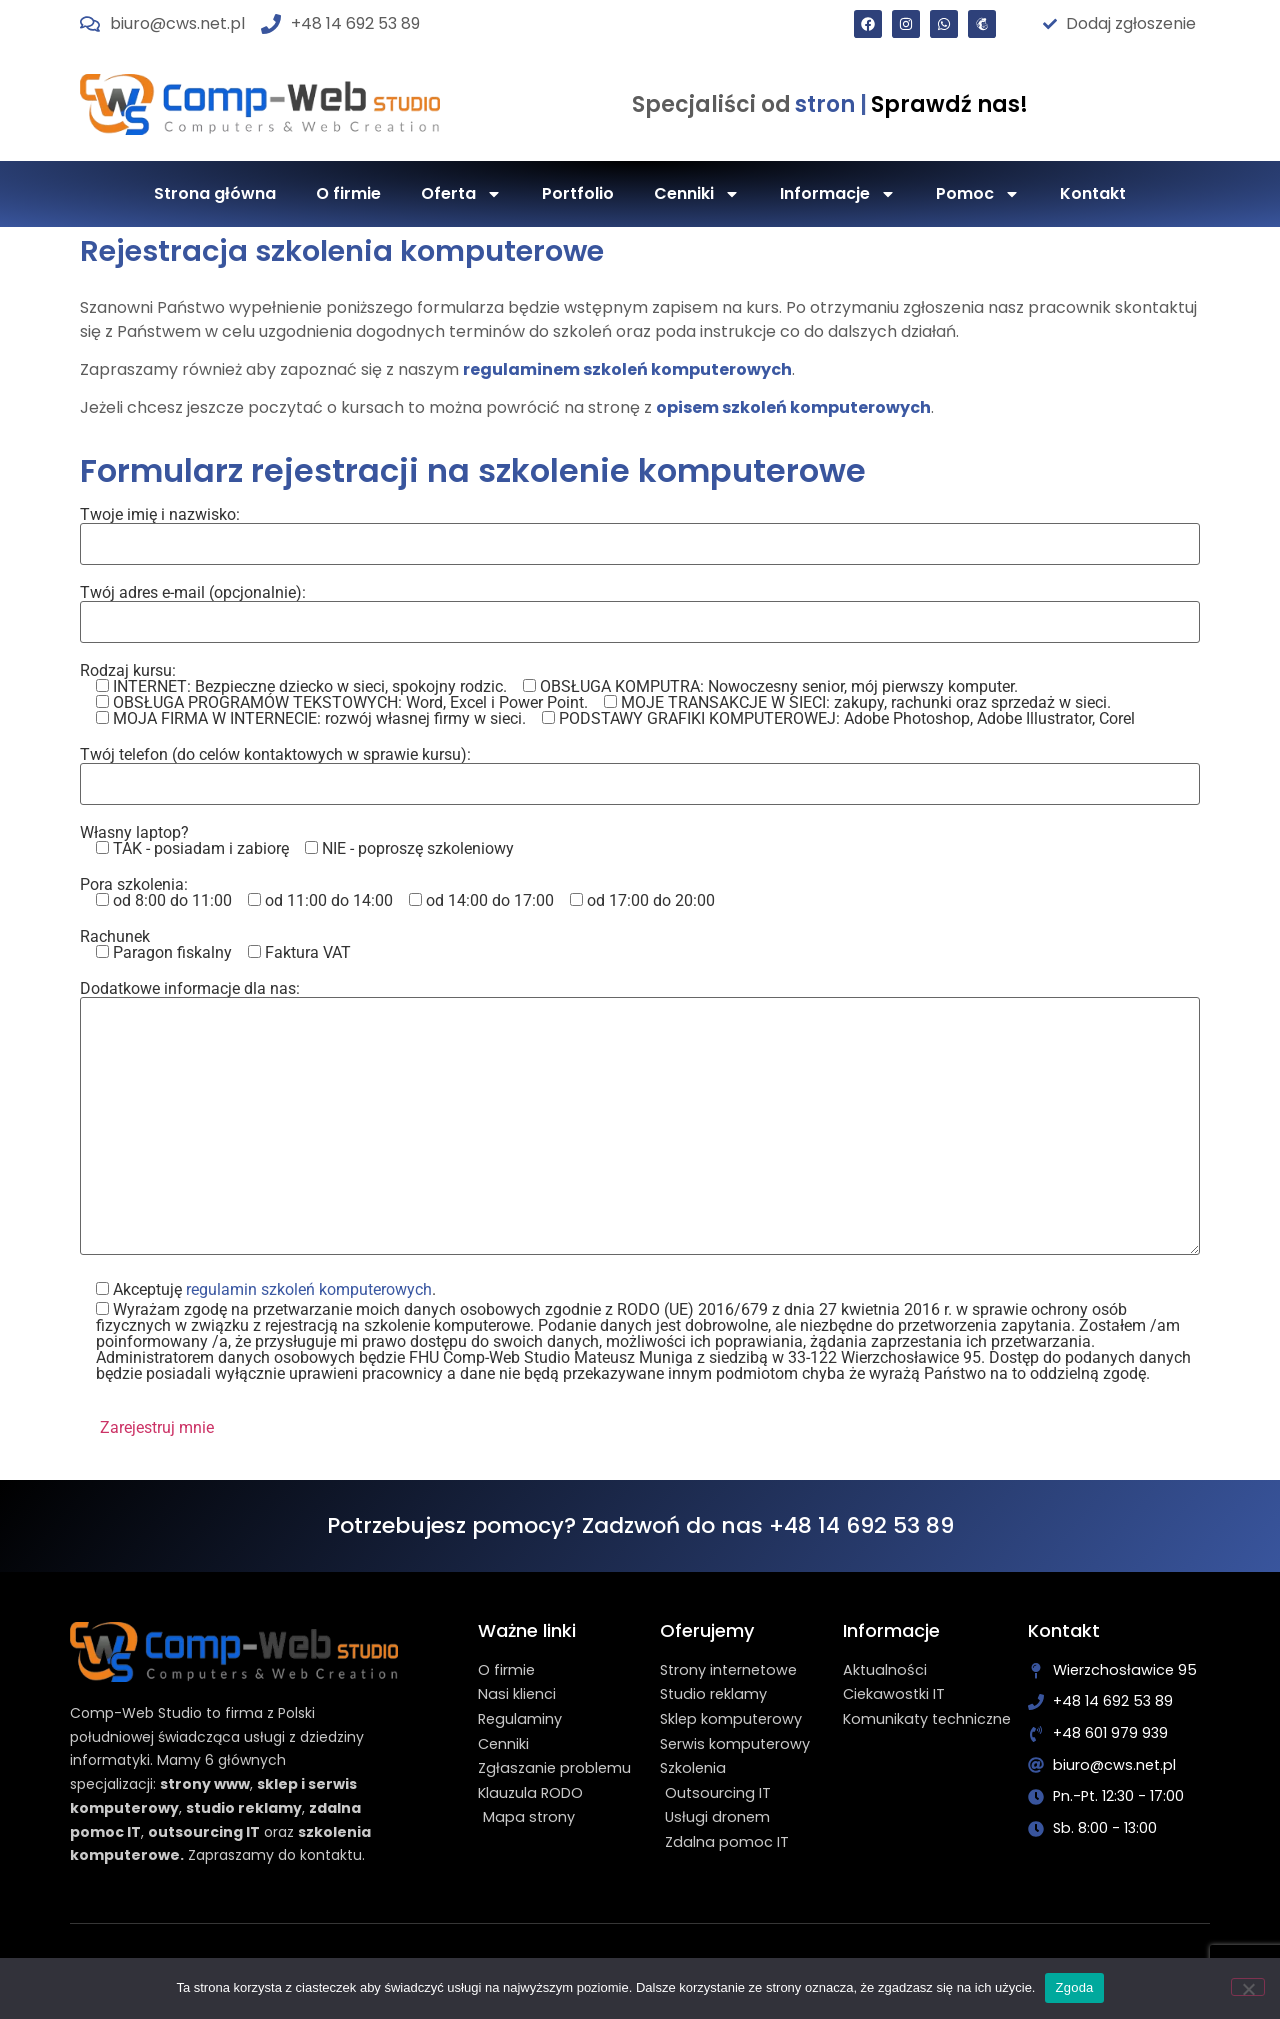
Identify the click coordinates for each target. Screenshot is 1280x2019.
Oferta (461, 194)
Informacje (838, 194)
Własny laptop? (297, 841)
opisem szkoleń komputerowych (793, 407)
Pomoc (978, 194)
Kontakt (1093, 193)
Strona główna (215, 193)
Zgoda (1074, 1987)
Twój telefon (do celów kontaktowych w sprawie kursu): (640, 770)
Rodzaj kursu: (607, 695)
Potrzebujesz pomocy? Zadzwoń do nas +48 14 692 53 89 (640, 1525)
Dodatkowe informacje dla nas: (640, 1119)
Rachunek (215, 945)
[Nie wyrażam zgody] (1248, 1987)
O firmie (348, 193)
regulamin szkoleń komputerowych (309, 1289)
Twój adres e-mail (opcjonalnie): (640, 608)
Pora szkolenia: (397, 893)
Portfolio (578, 193)
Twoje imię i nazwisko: (640, 530)
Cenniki (697, 194)
